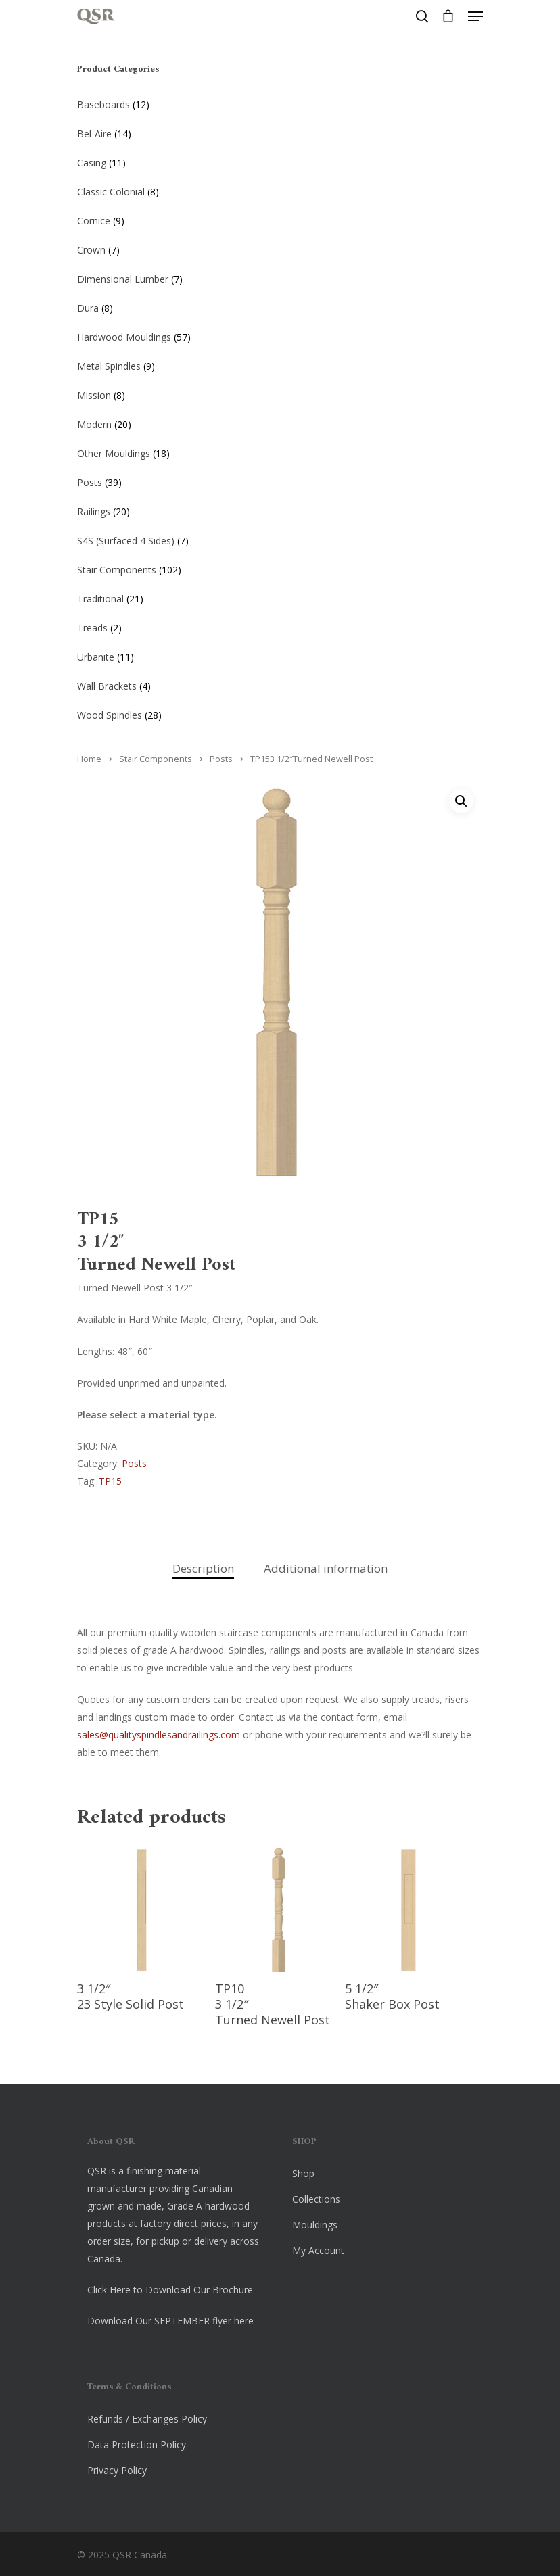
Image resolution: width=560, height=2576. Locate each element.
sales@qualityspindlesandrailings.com (158, 1734)
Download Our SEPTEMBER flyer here (170, 2320)
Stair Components (155, 759)
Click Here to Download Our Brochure (170, 2289)
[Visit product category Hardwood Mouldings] (280, 335)
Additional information (326, 1568)
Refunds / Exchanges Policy (147, 2418)
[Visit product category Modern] (280, 422)
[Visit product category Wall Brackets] (280, 683)
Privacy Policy (117, 2470)
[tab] (203, 1568)
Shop (303, 2173)
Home (89, 759)
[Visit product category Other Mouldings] (280, 451)
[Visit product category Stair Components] (280, 567)
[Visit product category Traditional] (280, 596)
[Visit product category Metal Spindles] (280, 364)
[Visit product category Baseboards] (280, 102)
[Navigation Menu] (475, 16)
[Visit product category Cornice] (280, 218)
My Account (318, 2250)
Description (203, 1568)
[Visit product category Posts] (280, 480)
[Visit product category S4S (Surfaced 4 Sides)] (280, 538)
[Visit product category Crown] (280, 247)
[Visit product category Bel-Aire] (280, 131)
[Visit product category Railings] (280, 509)
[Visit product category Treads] (280, 625)
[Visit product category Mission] (280, 393)
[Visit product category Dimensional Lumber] (280, 276)
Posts (221, 759)
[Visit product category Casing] (280, 160)
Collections (316, 2199)
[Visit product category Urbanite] (280, 654)
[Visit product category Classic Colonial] (280, 189)
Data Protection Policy (136, 2444)
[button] (461, 801)
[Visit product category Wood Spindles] (280, 712)
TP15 (110, 1481)
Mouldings (314, 2224)
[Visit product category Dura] (280, 305)
